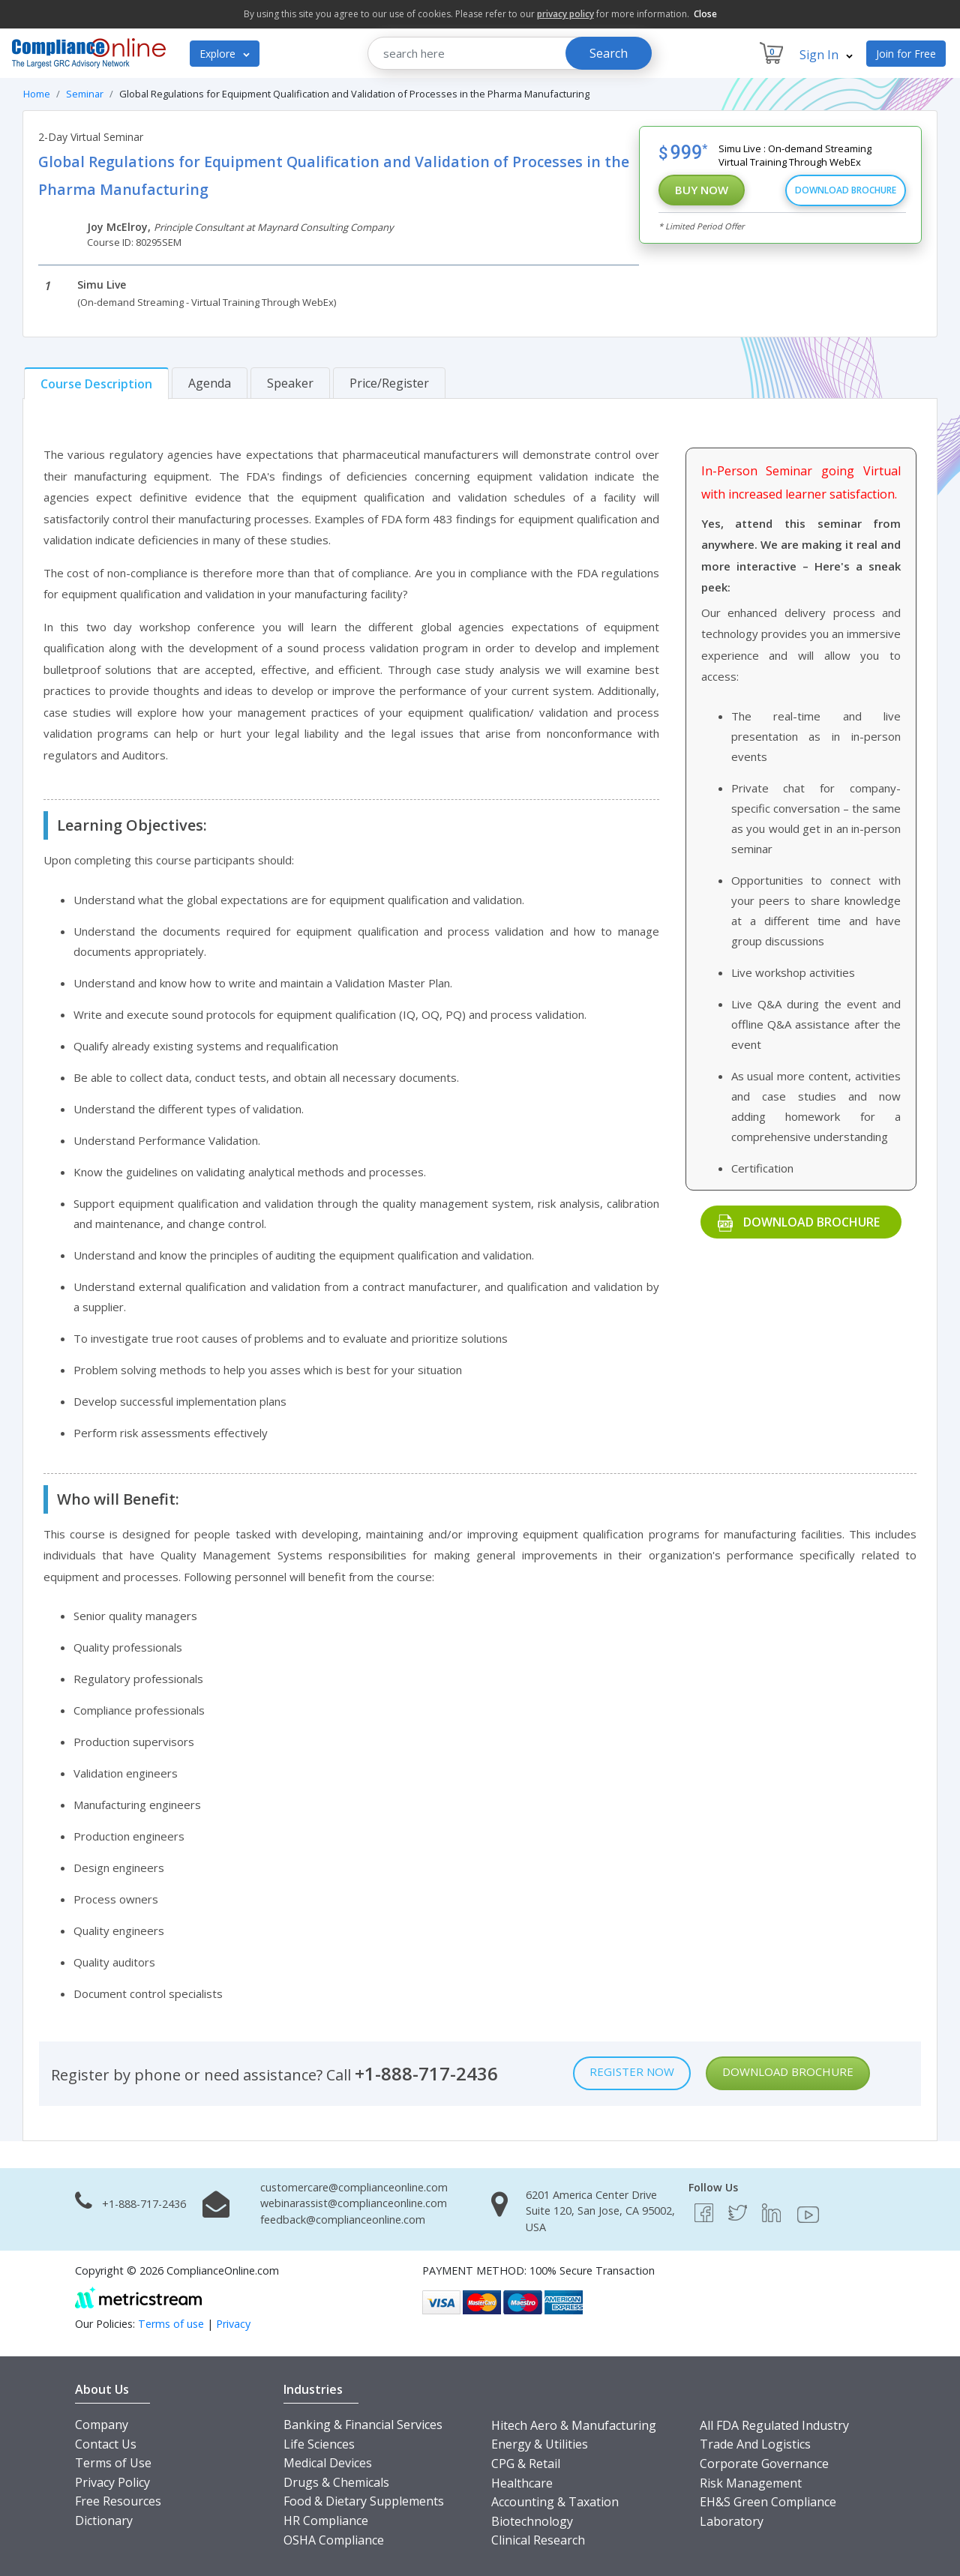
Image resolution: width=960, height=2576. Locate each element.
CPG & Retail (525, 2463)
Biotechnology (532, 2521)
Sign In (826, 54)
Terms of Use (113, 2463)
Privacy (233, 2324)
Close (705, 13)
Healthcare (522, 2483)
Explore (225, 53)
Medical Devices (328, 2463)
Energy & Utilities (539, 2444)
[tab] (96, 383)
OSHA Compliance (334, 2540)
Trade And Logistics (755, 2444)
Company (101, 2424)
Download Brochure (845, 190)
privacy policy (565, 13)
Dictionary (104, 2520)
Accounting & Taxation (555, 2502)
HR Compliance (326, 2520)
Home (36, 93)
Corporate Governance (764, 2463)
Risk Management (751, 2483)
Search (609, 53)
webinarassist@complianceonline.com (353, 2203)
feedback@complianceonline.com (342, 2219)
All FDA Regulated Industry (774, 2425)
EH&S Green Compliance (768, 2502)
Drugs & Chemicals (336, 2482)
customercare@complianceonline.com (354, 2187)
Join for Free (906, 53)
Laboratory (732, 2521)
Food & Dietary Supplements (364, 2501)
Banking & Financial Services (363, 2424)
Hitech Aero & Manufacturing (573, 2425)
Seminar (85, 93)
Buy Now (701, 189)
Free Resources (118, 2501)
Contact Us (105, 2444)
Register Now (632, 2071)
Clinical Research (538, 2540)
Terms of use (171, 2324)
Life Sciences (319, 2444)
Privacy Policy (112, 2482)
